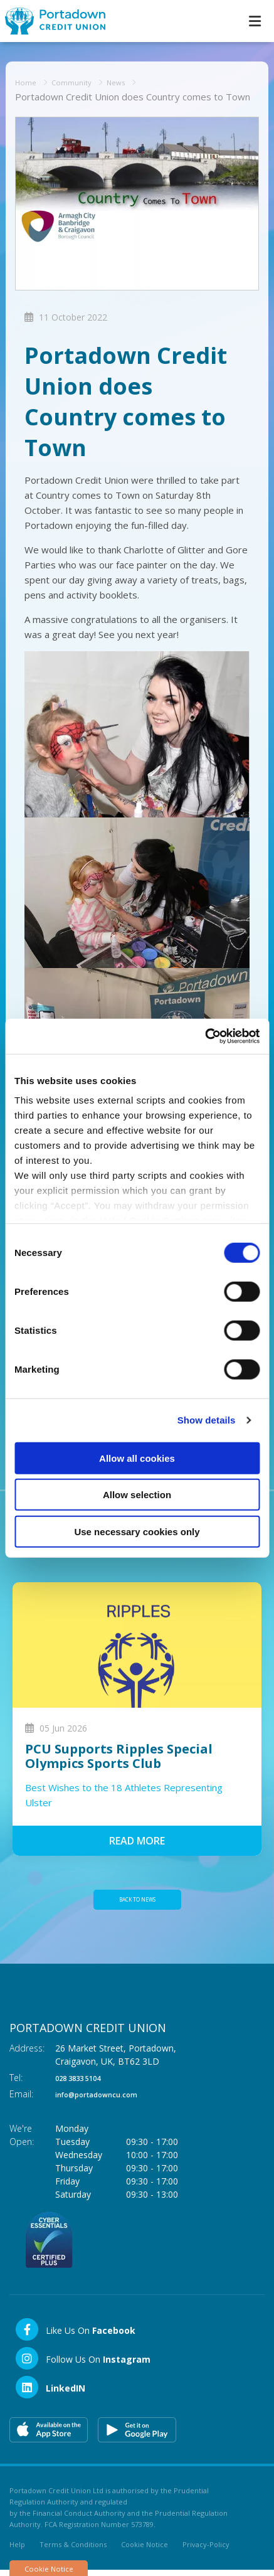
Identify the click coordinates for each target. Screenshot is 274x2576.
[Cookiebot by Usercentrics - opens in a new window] (205, 1036)
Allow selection (137, 1494)
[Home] (50, 21)
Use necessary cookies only (136, 1531)
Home (28, 81)
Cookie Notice (144, 2551)
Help (17, 2551)
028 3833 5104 (85, 2084)
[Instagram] (82, 2365)
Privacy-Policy (205, 2551)
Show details (206, 1420)
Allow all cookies (137, 1457)
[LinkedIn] (49, 2394)
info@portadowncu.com (108, 2101)
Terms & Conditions (73, 2551)
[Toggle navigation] (254, 21)
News (132, 81)
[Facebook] (74, 2336)
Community (81, 81)
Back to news (137, 1903)
